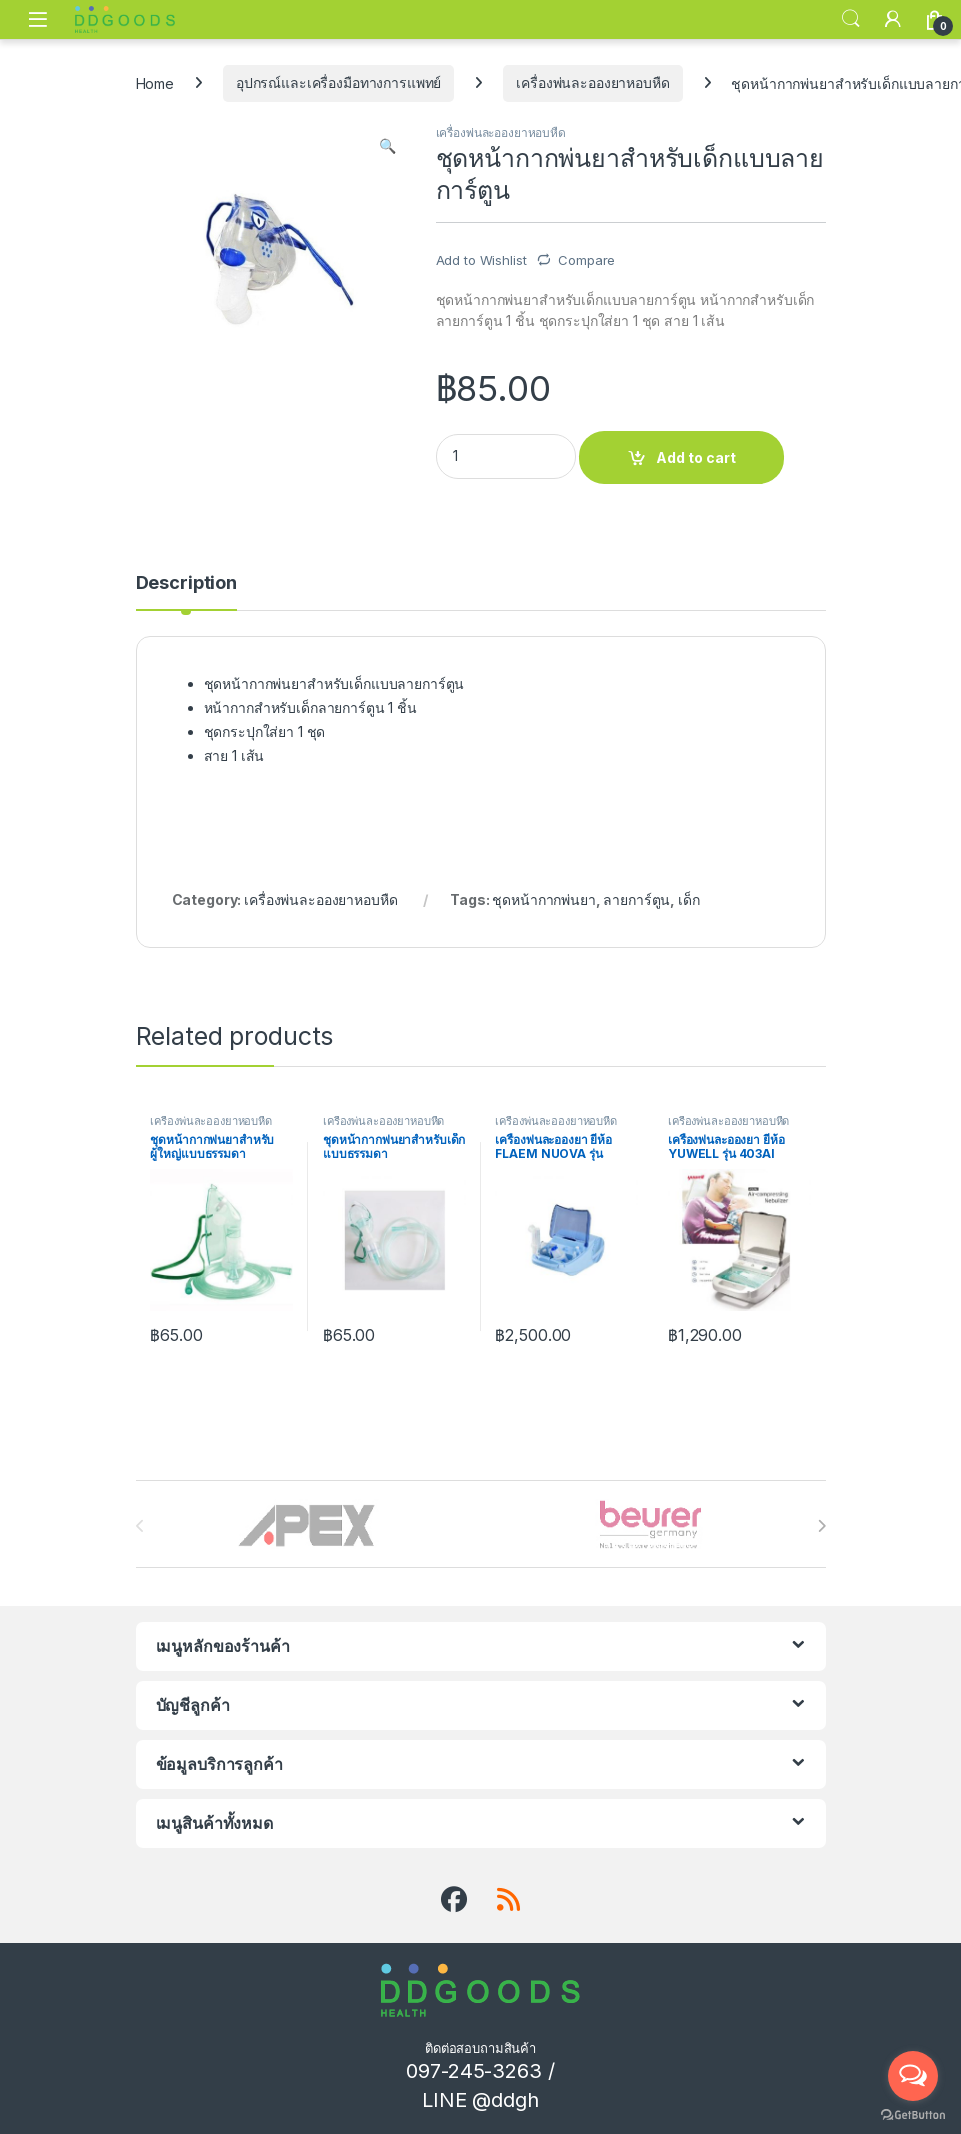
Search (851, 19)
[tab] (186, 592)
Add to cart (696, 457)
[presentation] (821, 1526)
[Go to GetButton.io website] (913, 2114)
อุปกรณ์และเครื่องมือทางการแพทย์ (339, 82)
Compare (586, 260)
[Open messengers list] (913, 2076)
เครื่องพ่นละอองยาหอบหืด (592, 82)
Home (155, 82)
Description (186, 583)
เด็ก (689, 899)
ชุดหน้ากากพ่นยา (543, 899)
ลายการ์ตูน (636, 899)
